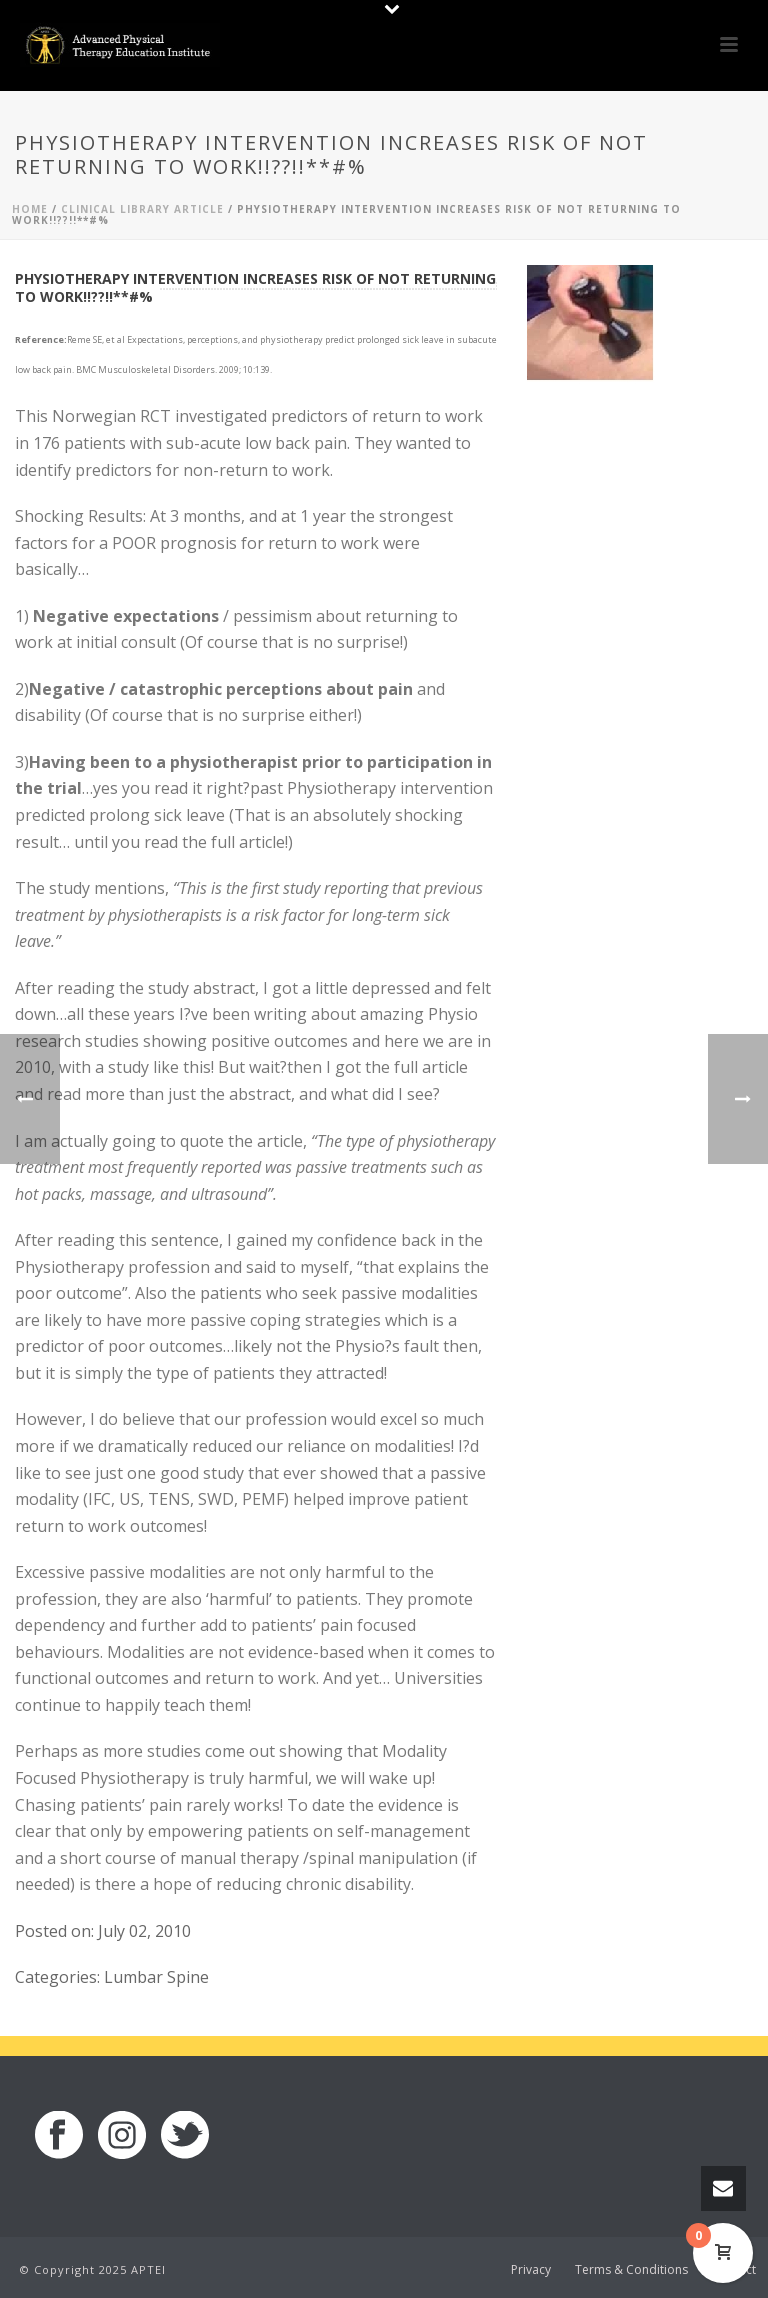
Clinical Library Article (142, 209)
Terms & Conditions (631, 2270)
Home (30, 209)
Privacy (531, 2270)
